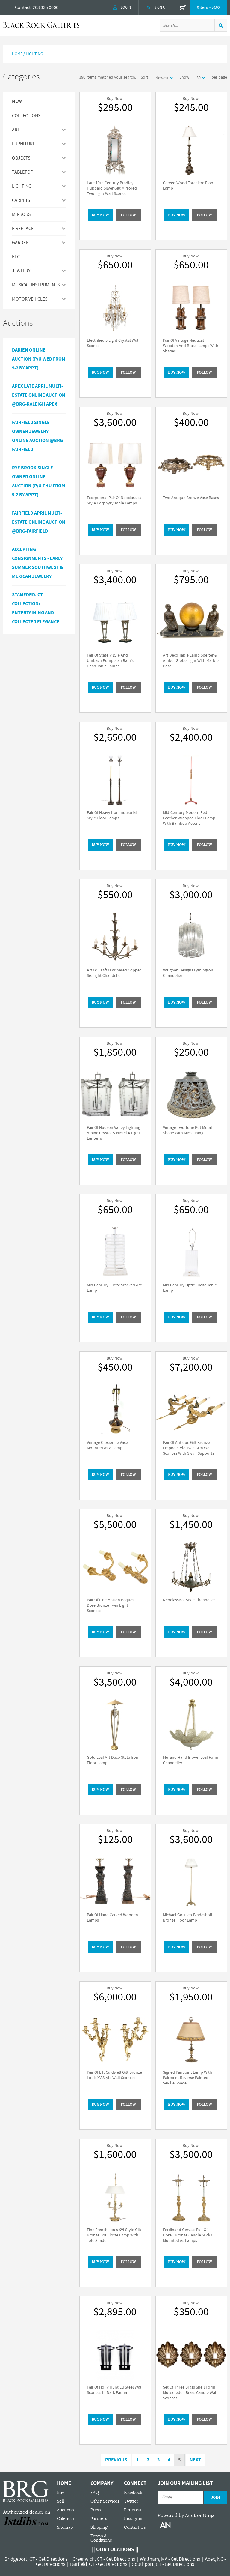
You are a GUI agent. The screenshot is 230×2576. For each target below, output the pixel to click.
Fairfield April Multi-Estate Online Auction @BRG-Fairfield (38, 522)
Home (17, 54)
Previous (116, 2460)
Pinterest (133, 2509)
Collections (26, 115)
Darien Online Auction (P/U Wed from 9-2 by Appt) (38, 359)
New (17, 101)
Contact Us (135, 2527)
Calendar (66, 2518)
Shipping (99, 2527)
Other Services (104, 2501)
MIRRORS (21, 214)
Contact (23, 7)
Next (195, 2460)
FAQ (94, 2492)
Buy (60, 2492)
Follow (128, 215)
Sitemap (65, 2527)
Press (95, 2509)
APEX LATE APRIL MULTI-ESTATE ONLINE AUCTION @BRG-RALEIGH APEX (38, 395)
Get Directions (53, 2559)
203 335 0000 (45, 7)
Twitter (131, 2501)
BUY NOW (100, 215)
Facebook (133, 2492)
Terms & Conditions (101, 2538)
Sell (60, 2501)
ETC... (17, 256)
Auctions (65, 2509)
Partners (98, 2518)
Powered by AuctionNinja (186, 2515)
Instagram (134, 2518)
